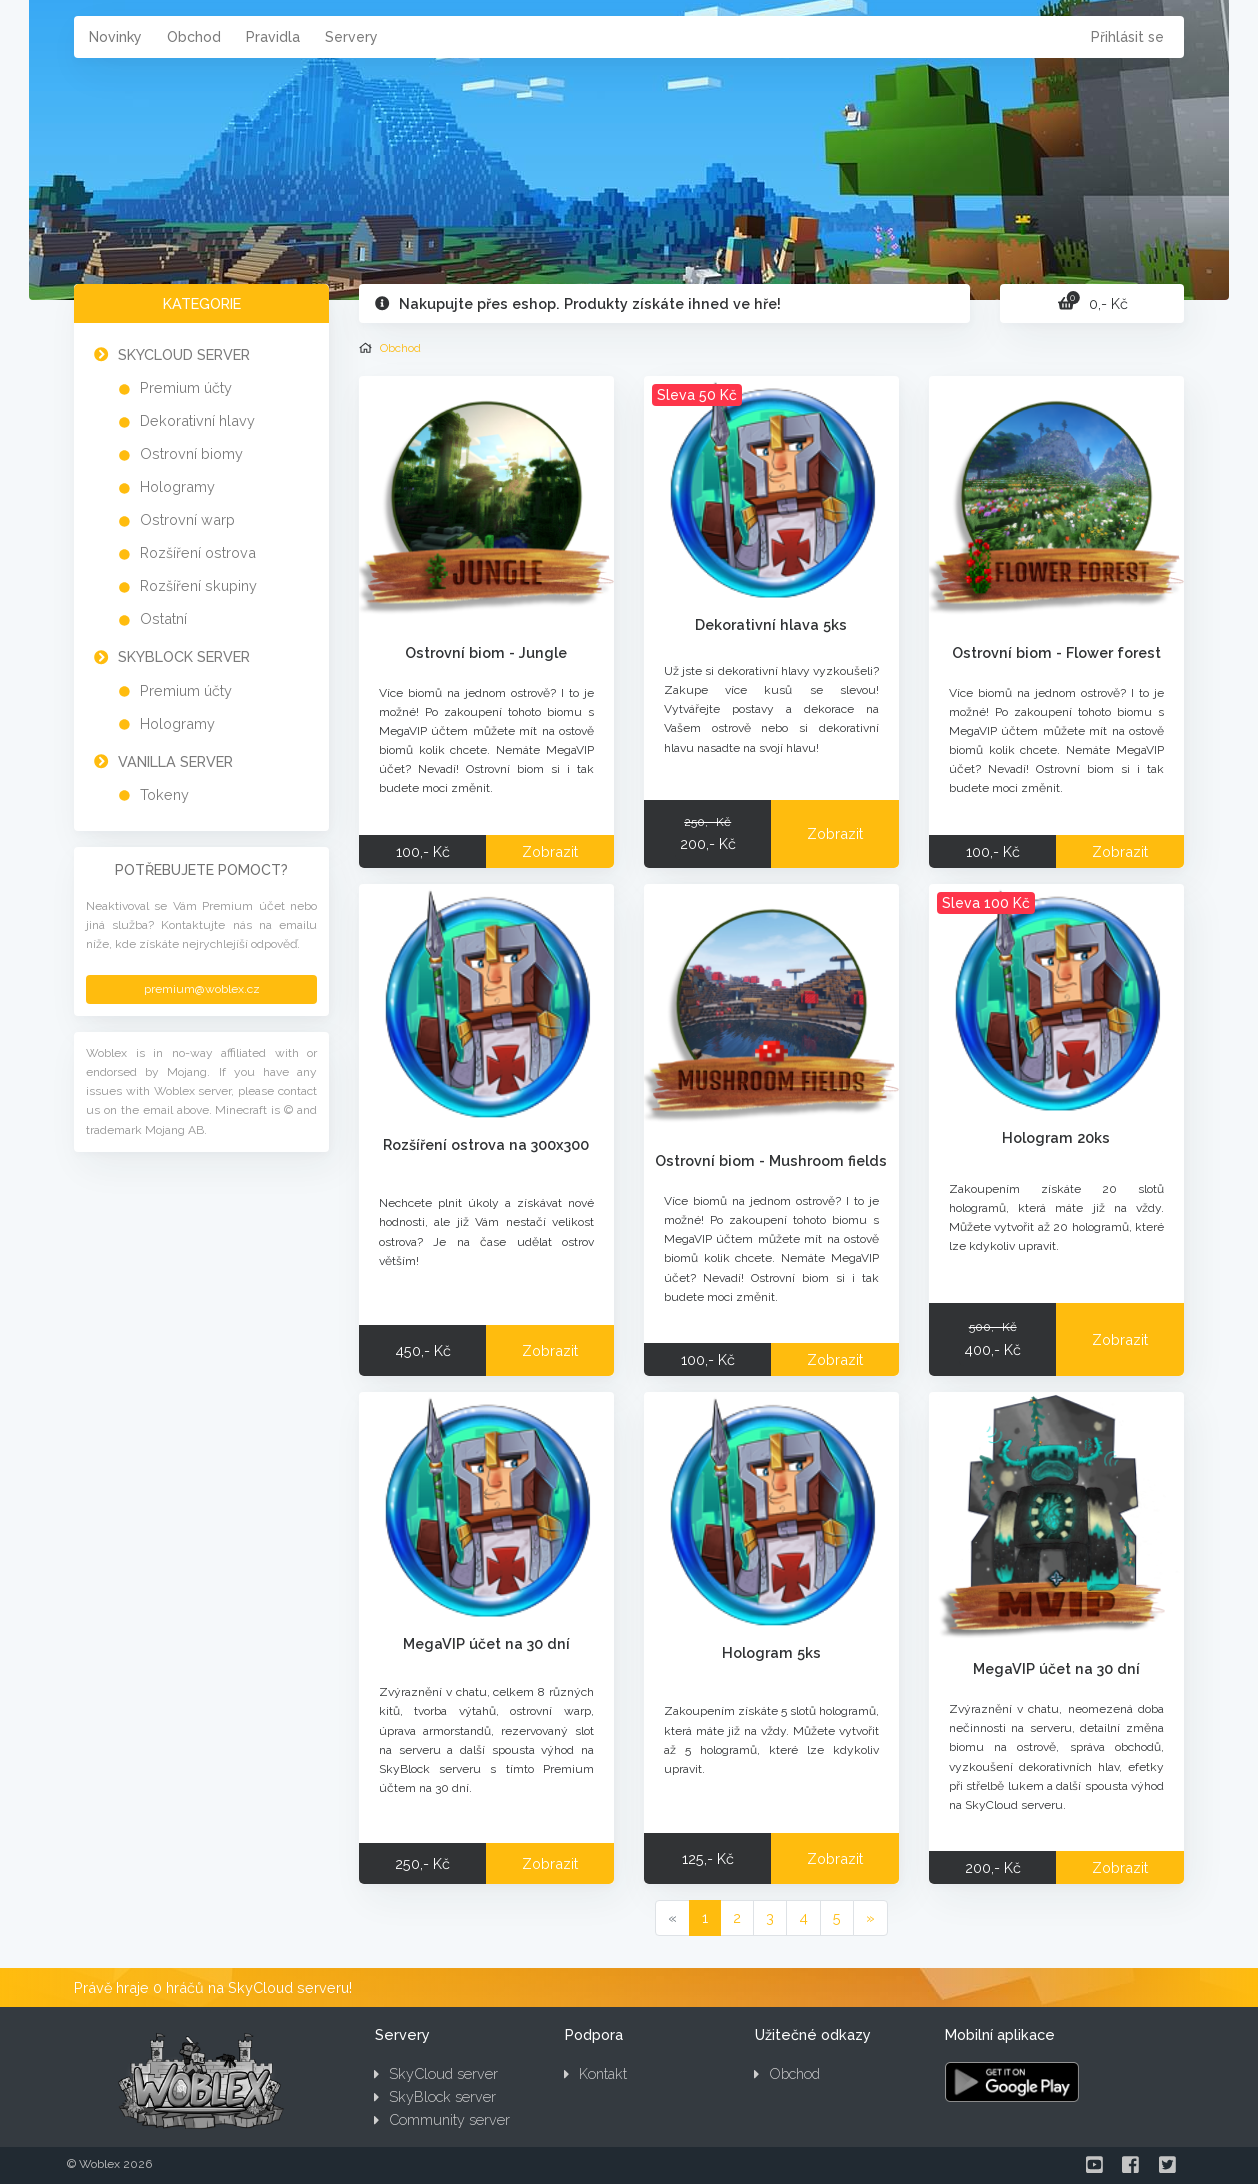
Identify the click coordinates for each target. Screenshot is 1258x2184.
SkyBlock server (184, 656)
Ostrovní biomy (191, 453)
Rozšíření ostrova (198, 552)
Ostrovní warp (187, 519)
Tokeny (164, 794)
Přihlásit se (1127, 37)
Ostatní (163, 618)
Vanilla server (175, 761)
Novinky (115, 37)
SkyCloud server (184, 354)
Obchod (194, 37)
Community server (442, 2119)
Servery (351, 37)
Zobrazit (550, 851)
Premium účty (186, 387)
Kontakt (595, 2073)
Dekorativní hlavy (197, 420)
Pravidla (273, 37)
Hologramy (177, 486)
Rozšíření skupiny (198, 585)
